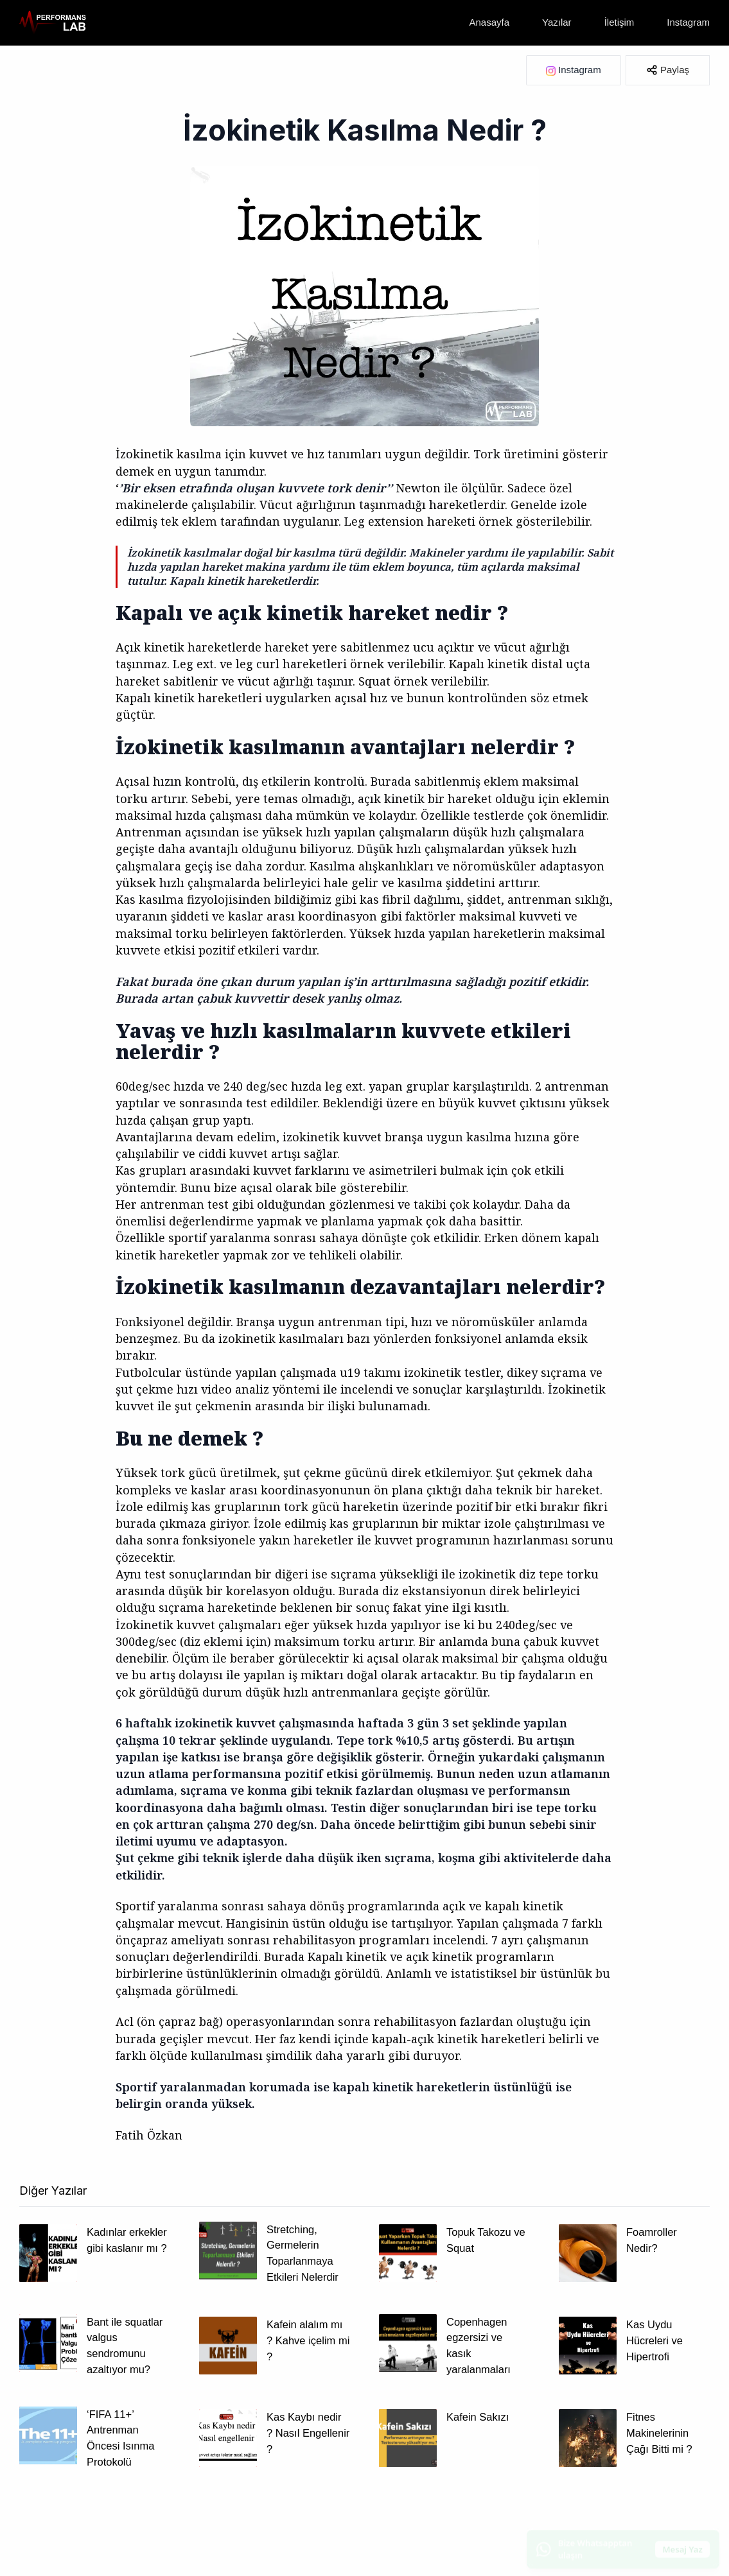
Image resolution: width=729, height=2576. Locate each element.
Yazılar (557, 22)
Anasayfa (490, 22)
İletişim (619, 22)
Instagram (688, 22)
